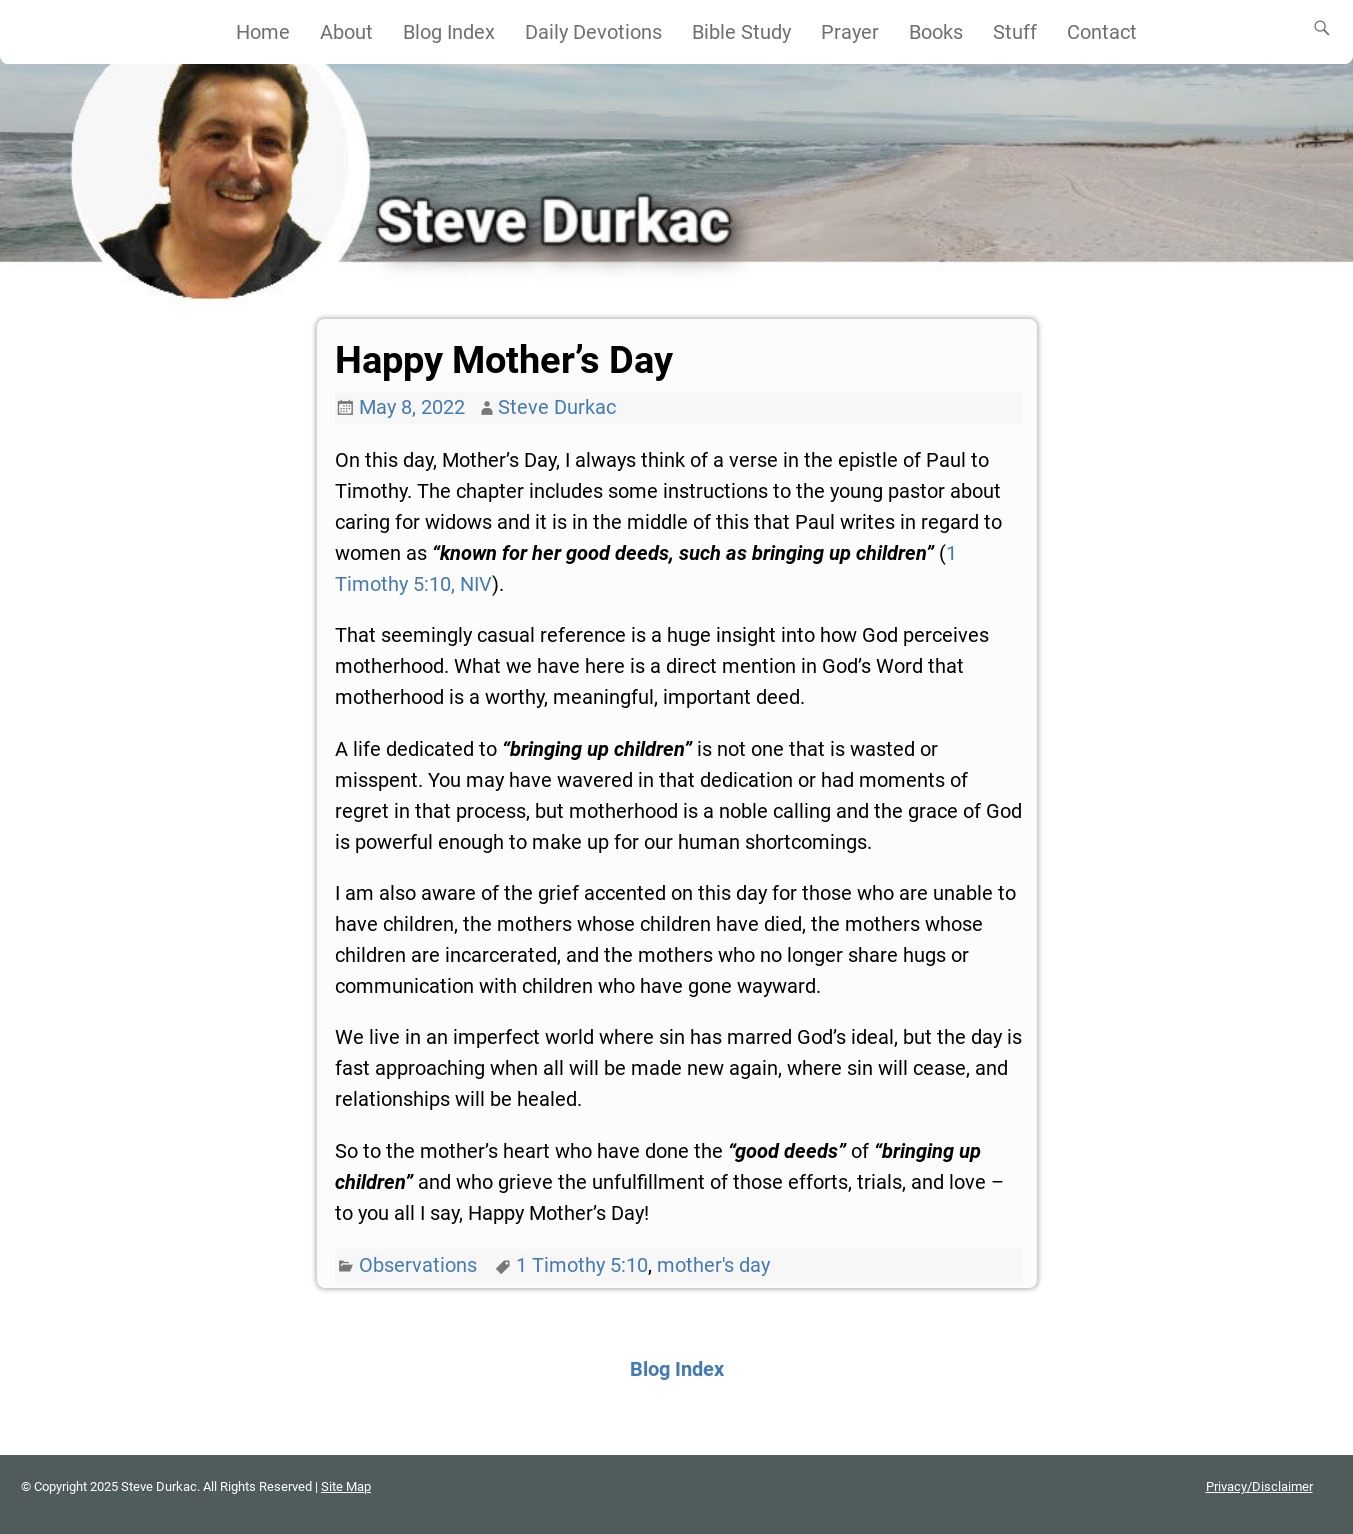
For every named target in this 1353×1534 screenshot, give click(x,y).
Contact (1102, 32)
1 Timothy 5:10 (582, 1265)
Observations (418, 1265)
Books (936, 32)
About (346, 32)
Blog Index (449, 32)
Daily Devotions (593, 32)
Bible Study (741, 32)
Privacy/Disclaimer (1259, 1486)
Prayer (850, 32)
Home (263, 32)
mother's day (713, 1265)
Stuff (1015, 32)
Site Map (346, 1486)
